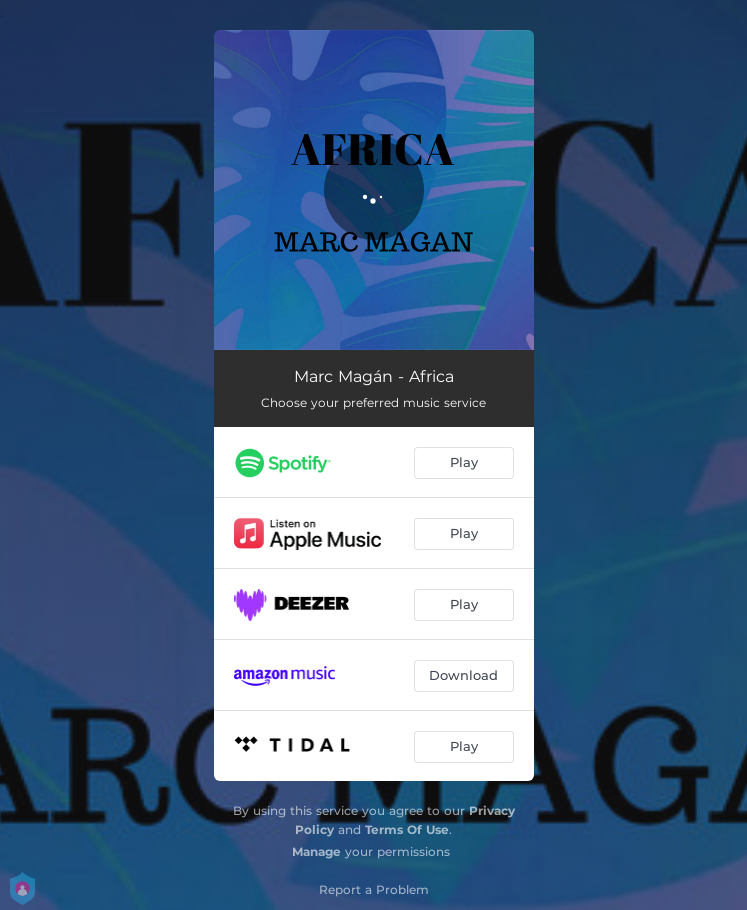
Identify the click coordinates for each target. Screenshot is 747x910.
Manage (316, 851)
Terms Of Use (407, 829)
